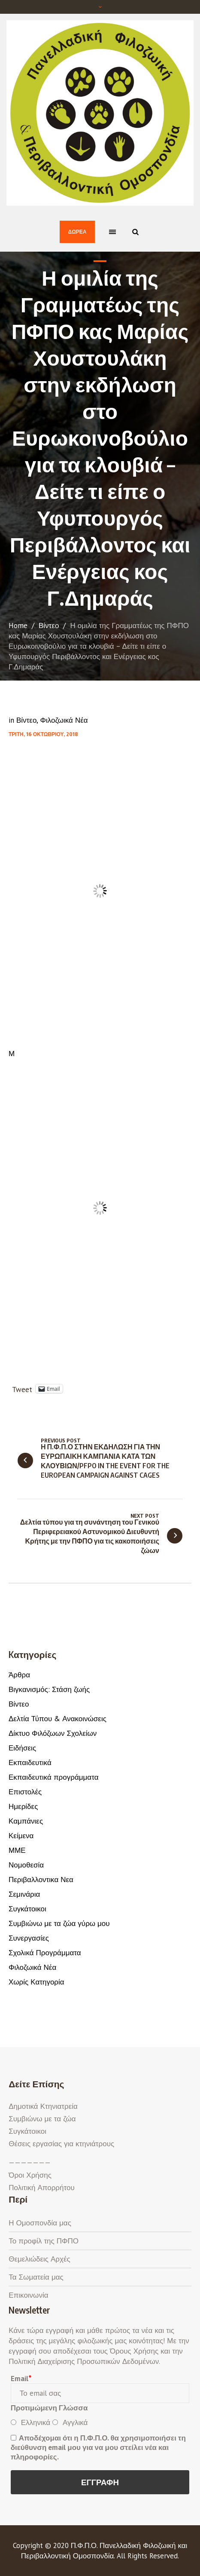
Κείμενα (21, 1835)
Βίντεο (49, 625)
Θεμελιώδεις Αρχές (39, 2259)
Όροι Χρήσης (30, 2175)
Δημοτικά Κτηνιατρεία (43, 2106)
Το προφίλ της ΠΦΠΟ (44, 2241)
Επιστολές (25, 1791)
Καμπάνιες (26, 1821)
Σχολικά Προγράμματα (45, 1952)
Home (18, 625)
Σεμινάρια (24, 1894)
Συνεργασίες (29, 1938)
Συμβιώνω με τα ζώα (42, 2118)
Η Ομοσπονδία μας (40, 2223)
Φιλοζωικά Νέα (64, 720)
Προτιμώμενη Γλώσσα (49, 2408)
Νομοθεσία (26, 1865)
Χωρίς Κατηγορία (36, 1982)
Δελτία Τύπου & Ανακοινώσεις (57, 1718)
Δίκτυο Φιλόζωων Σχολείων (53, 1733)
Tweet (22, 1388)
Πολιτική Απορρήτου (41, 2187)
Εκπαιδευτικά (30, 1762)
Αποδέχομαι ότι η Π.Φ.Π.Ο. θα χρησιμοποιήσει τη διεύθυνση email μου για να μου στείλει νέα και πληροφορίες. (98, 2447)
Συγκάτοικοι (27, 1909)
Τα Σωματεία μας (36, 2277)
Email (21, 2378)
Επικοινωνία (28, 2295)
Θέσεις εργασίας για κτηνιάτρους (61, 2143)
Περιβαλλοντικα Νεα (41, 1879)
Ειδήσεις (22, 1748)
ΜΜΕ (17, 1850)
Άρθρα (19, 1674)
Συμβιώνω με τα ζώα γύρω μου (59, 1923)
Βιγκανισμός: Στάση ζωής (49, 1689)
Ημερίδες (23, 1806)
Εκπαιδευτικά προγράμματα (53, 1777)
